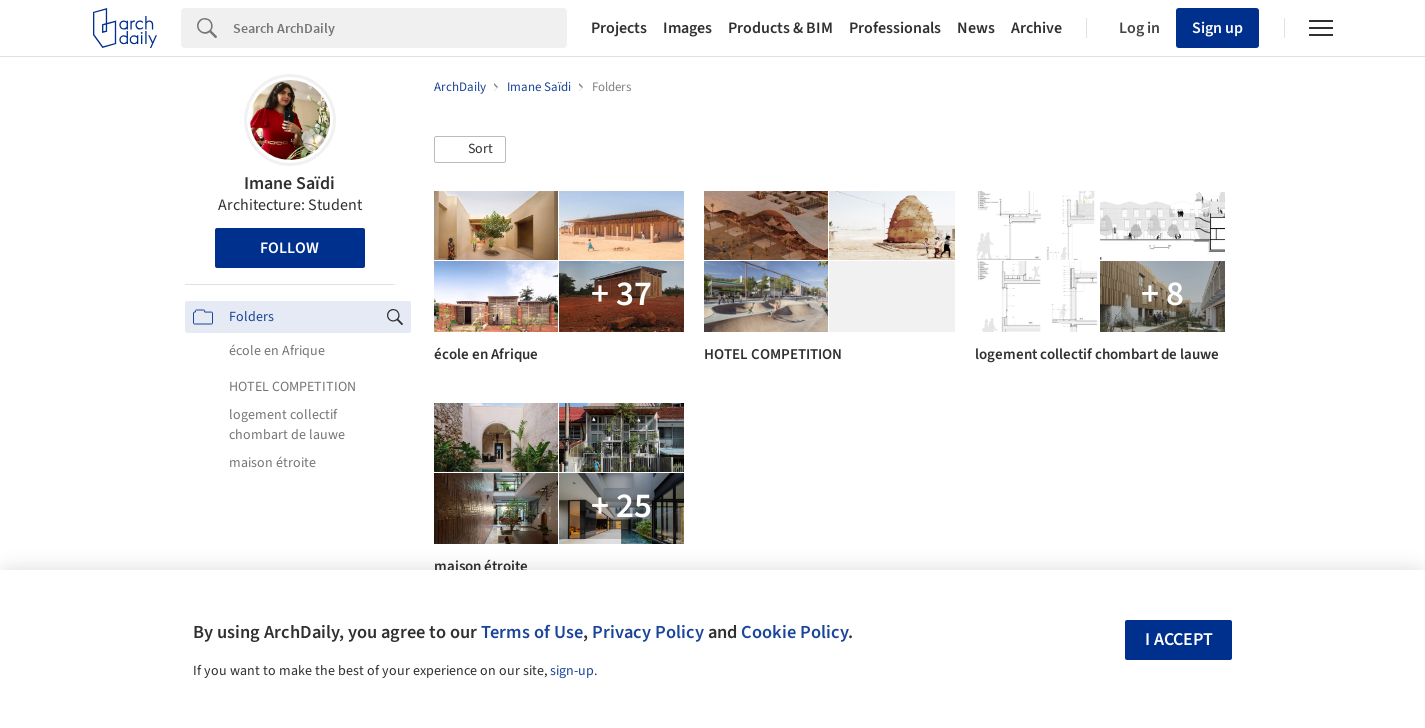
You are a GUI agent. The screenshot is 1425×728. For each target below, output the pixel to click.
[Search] (400, 28)
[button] (470, 150)
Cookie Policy (794, 632)
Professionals (895, 28)
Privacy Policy (648, 632)
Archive (1036, 28)
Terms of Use (532, 632)
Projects (619, 28)
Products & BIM (780, 28)
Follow (289, 248)
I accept (1179, 639)
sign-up (572, 671)
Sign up (1217, 28)
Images (687, 28)
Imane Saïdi (289, 183)
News (976, 28)
